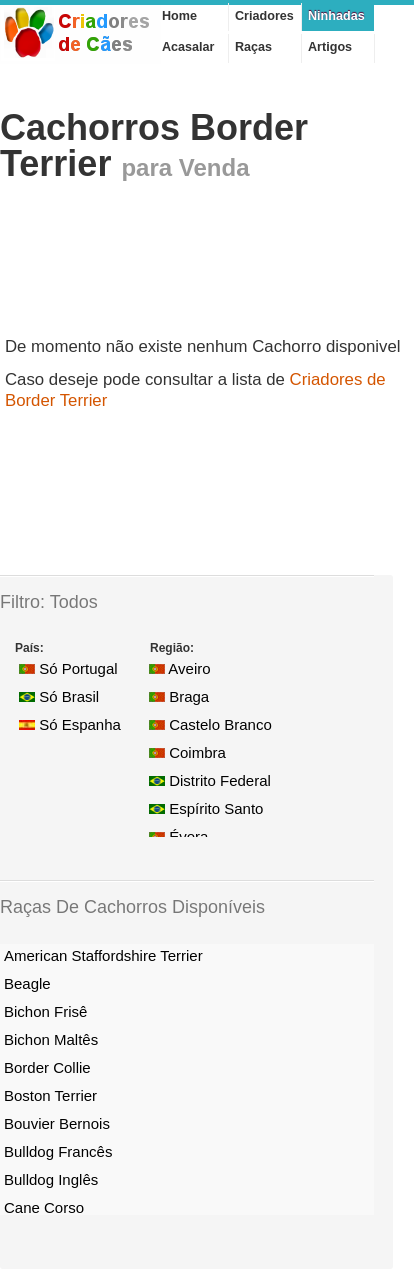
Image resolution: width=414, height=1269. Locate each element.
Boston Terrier (50, 1095)
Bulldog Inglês (51, 1179)
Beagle (27, 983)
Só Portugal (68, 668)
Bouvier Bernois (57, 1123)
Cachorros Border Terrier (154, 145)
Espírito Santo (206, 808)
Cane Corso (44, 1207)
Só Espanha (70, 724)
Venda (214, 167)
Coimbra (187, 752)
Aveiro (180, 668)
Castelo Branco (210, 724)
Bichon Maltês (51, 1039)
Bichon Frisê (45, 1011)
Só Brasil (59, 696)
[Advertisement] (160, 266)
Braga (179, 696)
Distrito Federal (210, 780)
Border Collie (47, 1067)
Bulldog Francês (58, 1151)
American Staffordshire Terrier (103, 955)
